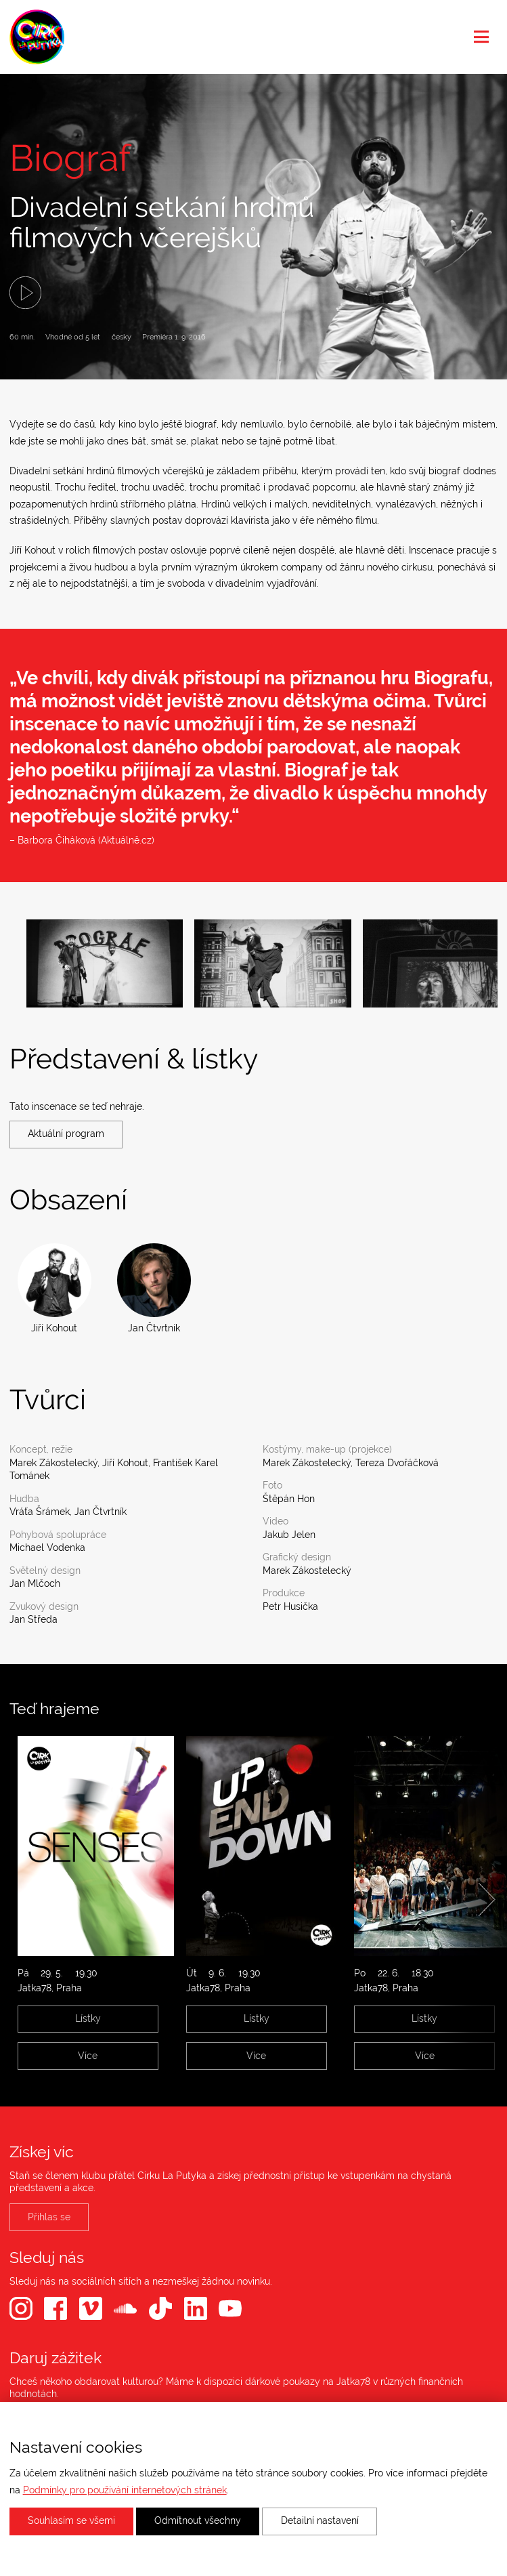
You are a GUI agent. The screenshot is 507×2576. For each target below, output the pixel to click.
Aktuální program (66, 1133)
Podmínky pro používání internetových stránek (125, 2490)
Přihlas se (49, 2216)
